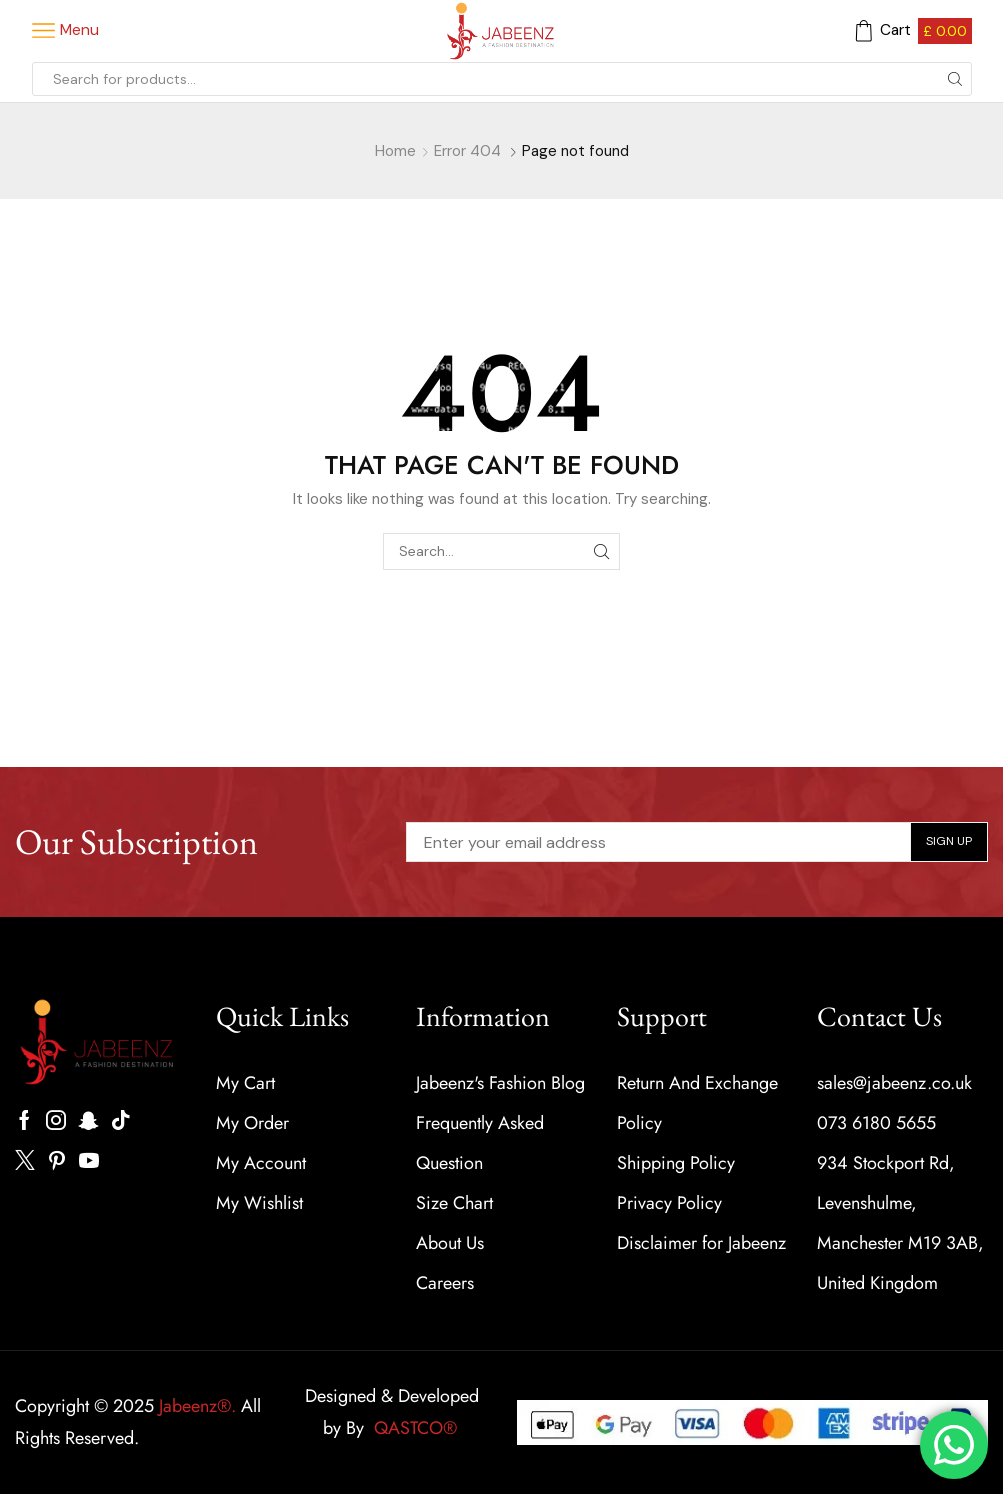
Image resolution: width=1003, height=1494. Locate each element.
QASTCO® (418, 1428)
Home (395, 151)
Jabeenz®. (197, 1406)
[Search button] (955, 79)
